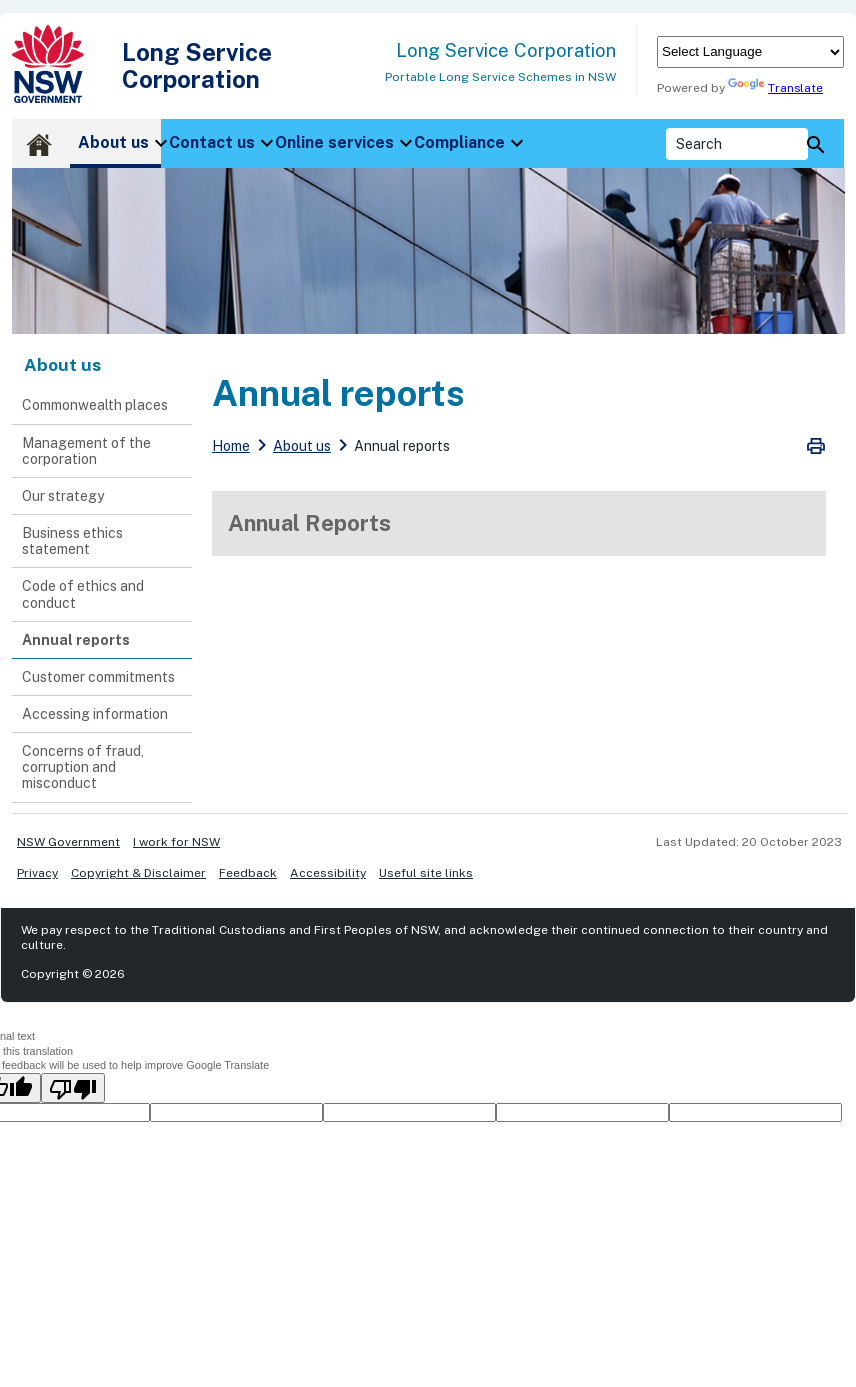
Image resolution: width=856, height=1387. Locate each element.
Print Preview (816, 446)
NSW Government (68, 842)
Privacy (37, 873)
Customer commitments (98, 677)
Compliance (459, 142)
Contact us (212, 142)
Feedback (248, 873)
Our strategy (63, 496)
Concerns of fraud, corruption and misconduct (83, 767)
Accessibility (328, 873)
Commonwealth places (95, 405)
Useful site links (426, 873)
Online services (334, 142)
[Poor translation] (73, 1088)
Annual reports (76, 640)
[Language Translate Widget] (750, 52)
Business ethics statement (72, 541)
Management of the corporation (86, 451)
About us (113, 142)
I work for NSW (176, 842)
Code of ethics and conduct (83, 594)
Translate (775, 88)
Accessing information (95, 714)
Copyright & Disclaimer (138, 873)
